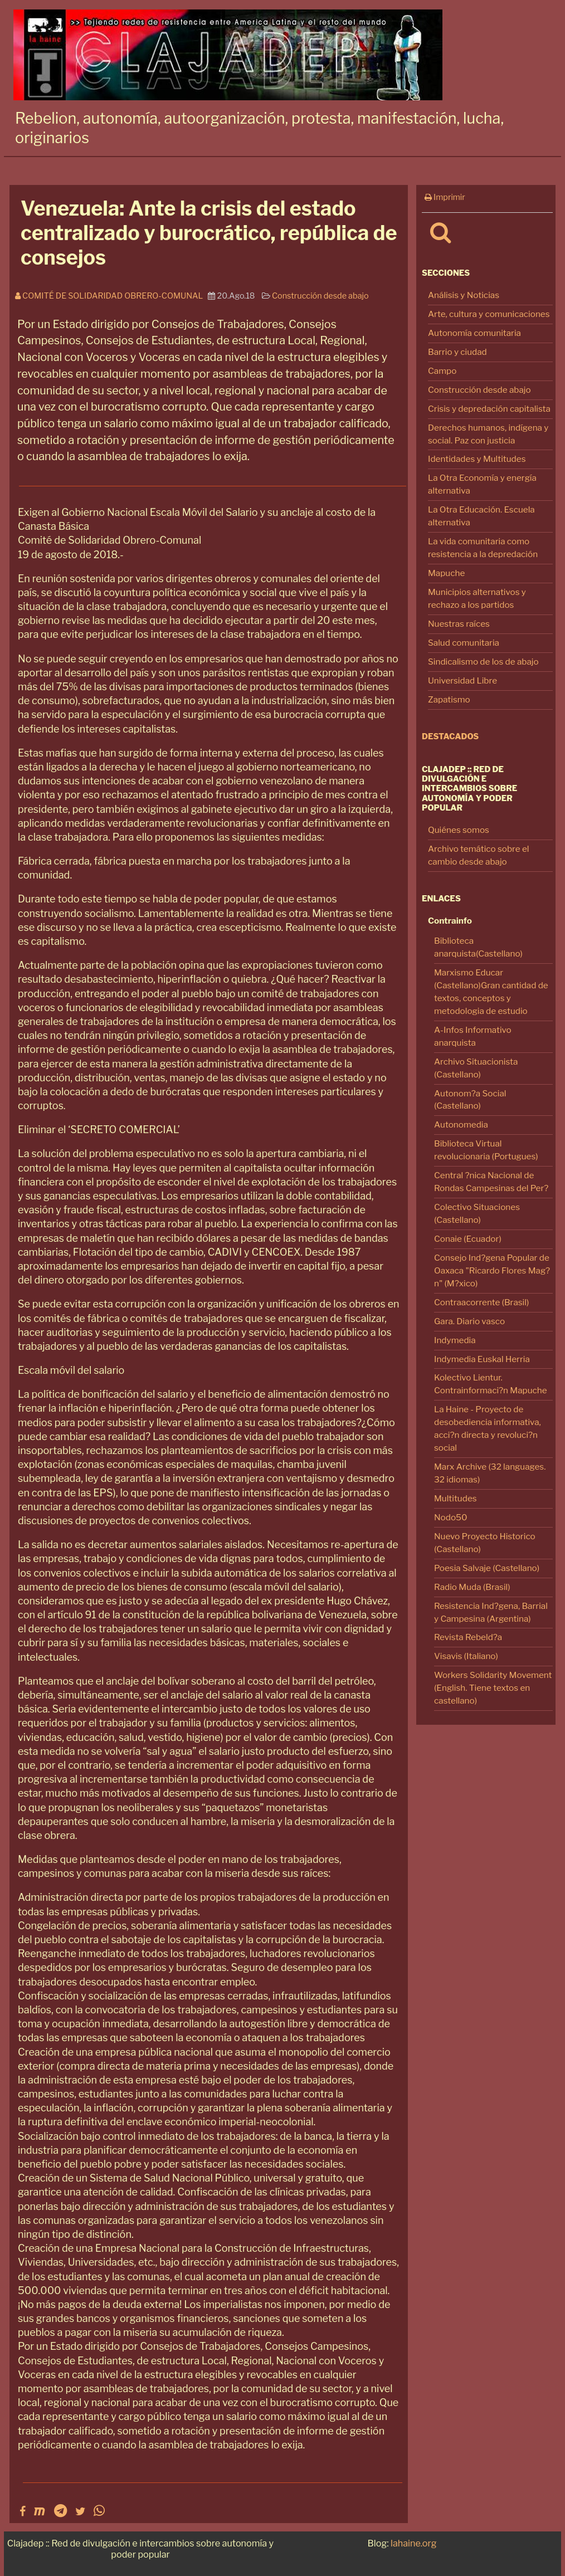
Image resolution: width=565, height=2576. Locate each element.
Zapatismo (449, 699)
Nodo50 (450, 1517)
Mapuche (446, 573)
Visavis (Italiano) (466, 1656)
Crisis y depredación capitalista (489, 408)
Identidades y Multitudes (477, 458)
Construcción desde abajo (479, 389)
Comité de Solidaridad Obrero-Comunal (111, 296)
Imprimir (445, 197)
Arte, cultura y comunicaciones (489, 314)
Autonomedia (461, 1124)
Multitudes (455, 1498)
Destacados (450, 736)
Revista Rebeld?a (468, 1637)
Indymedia (455, 1340)
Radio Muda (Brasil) (472, 1587)
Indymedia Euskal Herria (482, 1359)
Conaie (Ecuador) (467, 1238)
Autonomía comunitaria (474, 333)
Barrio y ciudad (457, 352)
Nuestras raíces (459, 623)
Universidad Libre (462, 680)
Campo (442, 370)
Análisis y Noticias (463, 295)
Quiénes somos (458, 829)
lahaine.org (413, 2543)
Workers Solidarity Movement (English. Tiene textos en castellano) (493, 1688)
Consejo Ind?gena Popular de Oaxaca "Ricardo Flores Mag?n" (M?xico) (492, 1270)
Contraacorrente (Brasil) (481, 1302)
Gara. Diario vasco (469, 1321)
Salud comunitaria (463, 642)
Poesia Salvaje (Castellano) (486, 1568)
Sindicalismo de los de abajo (483, 661)
